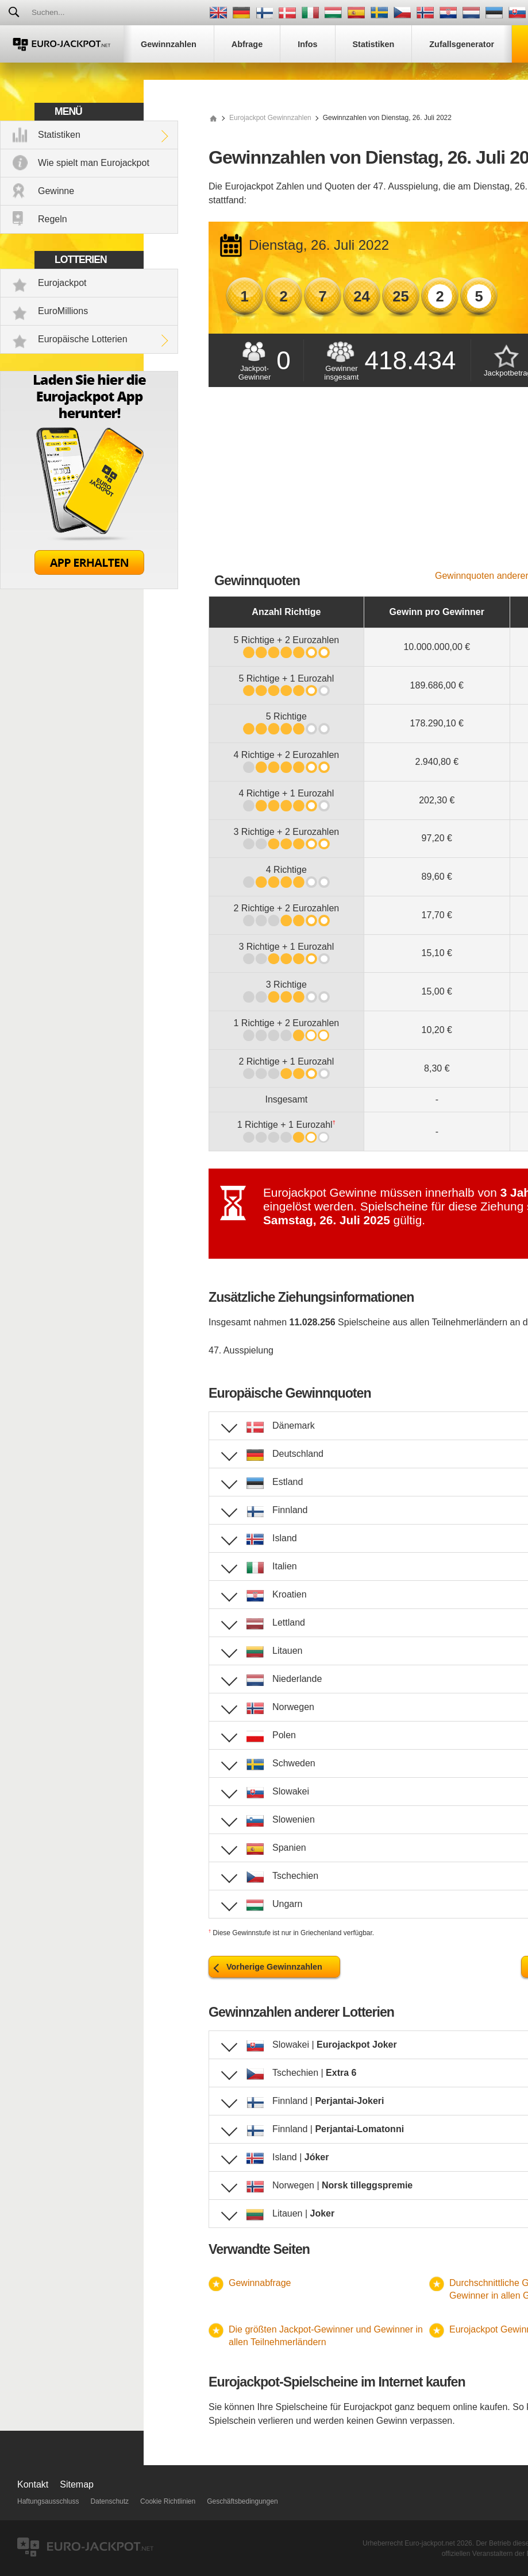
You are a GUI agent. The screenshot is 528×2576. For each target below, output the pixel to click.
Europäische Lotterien (83, 339)
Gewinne (56, 191)
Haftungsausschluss (48, 2501)
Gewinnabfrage (260, 2283)
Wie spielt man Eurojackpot (93, 163)
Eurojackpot (62, 283)
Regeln (52, 219)
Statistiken (59, 135)
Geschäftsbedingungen (242, 2501)
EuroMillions (63, 311)
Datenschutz (109, 2501)
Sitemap (77, 2484)
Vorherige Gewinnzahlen (274, 1966)
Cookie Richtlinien (167, 2501)
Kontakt (32, 2484)
